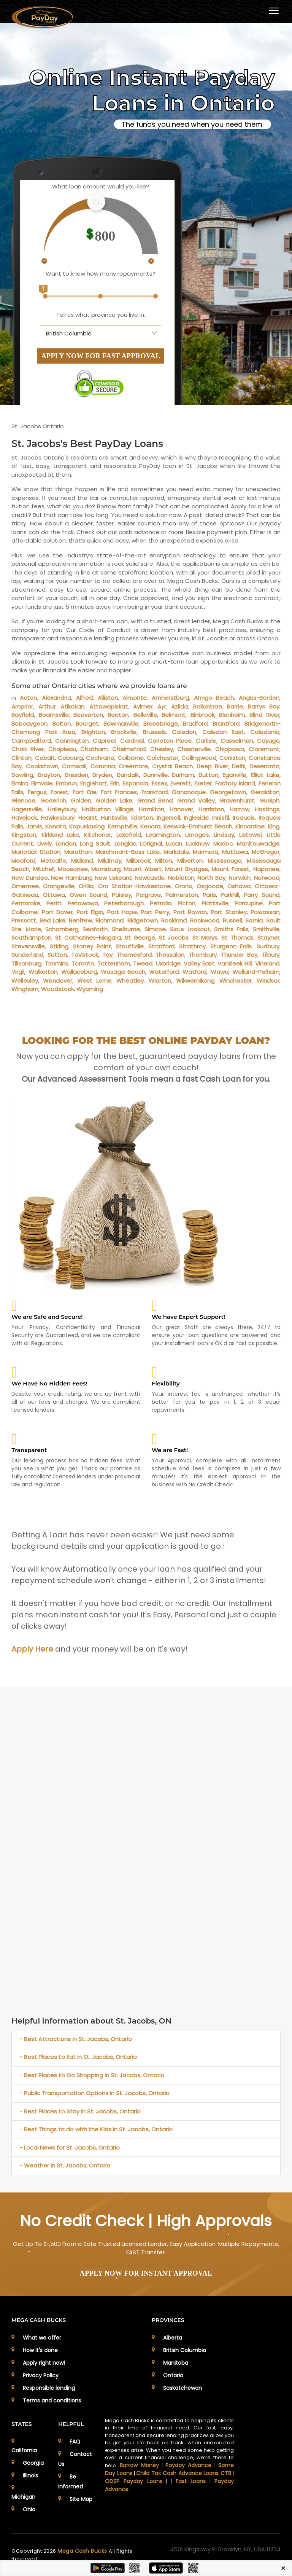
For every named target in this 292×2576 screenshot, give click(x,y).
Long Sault (95, 843)
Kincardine (250, 826)
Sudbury (268, 946)
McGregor (265, 852)
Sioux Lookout (190, 929)
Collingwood (198, 758)
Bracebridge (160, 724)
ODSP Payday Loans (133, 2481)
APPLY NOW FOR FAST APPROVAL (100, 356)
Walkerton (43, 972)
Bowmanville (120, 724)
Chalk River (27, 749)
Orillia (86, 886)
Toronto (82, 963)
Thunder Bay (239, 955)
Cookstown (42, 766)
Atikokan (72, 706)
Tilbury (270, 955)
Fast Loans (191, 2481)
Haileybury (62, 809)
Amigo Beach (214, 698)
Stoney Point (92, 946)
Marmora (205, 852)
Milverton (190, 861)
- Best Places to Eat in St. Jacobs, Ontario (78, 2057)
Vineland (267, 963)
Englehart (93, 783)
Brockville (123, 732)
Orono (183, 886)
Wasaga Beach (123, 972)
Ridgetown (142, 920)
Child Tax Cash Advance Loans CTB (183, 2473)
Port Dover (57, 912)
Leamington (163, 835)
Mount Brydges (186, 869)
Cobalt (45, 758)
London (66, 843)
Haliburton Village (107, 809)
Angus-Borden (259, 698)
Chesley (161, 749)
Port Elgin (89, 912)
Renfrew (80, 920)
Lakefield (128, 835)
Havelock (24, 818)
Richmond (109, 920)
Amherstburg (170, 698)
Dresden (76, 775)
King (273, 826)
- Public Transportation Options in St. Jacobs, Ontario (94, 2093)
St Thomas (237, 938)
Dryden (102, 775)
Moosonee (73, 869)
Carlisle (206, 741)
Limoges (197, 835)
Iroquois (244, 818)
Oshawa (239, 886)
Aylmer (142, 706)
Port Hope (122, 912)
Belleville (145, 715)
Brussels (154, 732)
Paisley (121, 895)
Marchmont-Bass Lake (127, 852)
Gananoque (189, 792)
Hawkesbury (58, 818)
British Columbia (184, 2350)
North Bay (211, 878)
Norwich (240, 878)
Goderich (53, 800)
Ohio (29, 2509)
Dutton (208, 775)
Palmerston (181, 895)
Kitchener (97, 835)
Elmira (19, 783)
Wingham (24, 989)
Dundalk (128, 775)
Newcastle (150, 878)
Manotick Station (35, 852)
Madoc (223, 843)
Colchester (162, 758)
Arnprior (22, 706)
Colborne (130, 758)
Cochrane (100, 758)
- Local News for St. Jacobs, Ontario (69, 2147)
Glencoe (23, 800)
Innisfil (220, 818)
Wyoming (89, 989)
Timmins (56, 963)
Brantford (226, 724)
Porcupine (249, 903)
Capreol (104, 741)
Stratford (161, 946)
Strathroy (192, 946)
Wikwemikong (195, 981)
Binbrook (202, 715)
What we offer (42, 2337)
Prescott (23, 920)
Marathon (78, 852)
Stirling (59, 946)
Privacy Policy (41, 2375)
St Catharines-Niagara (88, 938)
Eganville (234, 775)
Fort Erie (84, 792)
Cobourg (70, 758)
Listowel (250, 835)
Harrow (239, 809)
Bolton (61, 724)
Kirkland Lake (60, 835)
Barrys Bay (263, 706)
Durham (183, 775)
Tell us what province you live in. (100, 315)
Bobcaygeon (29, 724)
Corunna (102, 766)
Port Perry (155, 912)
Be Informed (70, 2481)
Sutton (57, 955)
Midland (82, 861)
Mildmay (109, 861)
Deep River (212, 766)
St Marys (204, 938)
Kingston (23, 835)
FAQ (75, 2441)
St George (140, 938)
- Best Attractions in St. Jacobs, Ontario (75, 2039)
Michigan (23, 2497)
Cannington (72, 741)
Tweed (142, 963)
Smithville (266, 929)
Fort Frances (119, 792)
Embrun (66, 783)
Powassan (265, 912)
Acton (28, 698)
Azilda (179, 706)
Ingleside (196, 818)
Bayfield (22, 715)
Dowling (22, 775)
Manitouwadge (258, 843)
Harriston (211, 809)
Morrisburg (106, 869)
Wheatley (130, 981)
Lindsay (224, 835)
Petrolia (160, 903)
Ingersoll (168, 818)
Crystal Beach (172, 766)
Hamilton (151, 809)
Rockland (174, 920)
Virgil (17, 972)
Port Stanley (228, 912)
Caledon (184, 732)
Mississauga (224, 861)
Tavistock (84, 955)
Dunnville (155, 775)
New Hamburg (71, 878)
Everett (180, 783)
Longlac (125, 843)
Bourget (87, 724)
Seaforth (95, 929)
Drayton (49, 775)
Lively (44, 843)
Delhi (238, 766)
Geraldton (265, 792)
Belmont (174, 715)
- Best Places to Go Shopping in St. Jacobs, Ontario (91, 2075)
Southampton (31, 938)
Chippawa (229, 749)
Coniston (232, 758)
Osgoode (210, 886)
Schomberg (61, 929)
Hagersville (26, 809)
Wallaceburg (79, 972)
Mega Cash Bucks (83, 2551)
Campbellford (31, 741)
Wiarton (160, 981)
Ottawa (54, 895)
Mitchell (43, 869)
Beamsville (54, 715)
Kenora (150, 826)
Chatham (94, 749)
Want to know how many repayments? (101, 274)
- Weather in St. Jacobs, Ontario (64, 2165)
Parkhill (230, 895)
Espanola (135, 783)
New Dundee (29, 878)
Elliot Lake (265, 775)
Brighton (93, 732)
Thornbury (203, 955)
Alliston (108, 698)
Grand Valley (196, 800)
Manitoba (175, 2363)
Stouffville (130, 946)
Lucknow (197, 843)
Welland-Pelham (255, 972)
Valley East (199, 963)
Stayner (268, 938)
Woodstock (57, 989)
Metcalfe (53, 861)
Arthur (47, 706)
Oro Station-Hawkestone (134, 886)
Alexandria (56, 698)
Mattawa (235, 852)
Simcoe (155, 929)
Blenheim (232, 715)
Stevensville (28, 946)
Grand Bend (155, 800)
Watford (194, 972)
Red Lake (52, 920)
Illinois (30, 2475)
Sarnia (254, 920)
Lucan (174, 843)
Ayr (161, 706)
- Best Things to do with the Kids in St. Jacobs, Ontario (96, 2129)
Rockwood (204, 920)
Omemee (25, 886)
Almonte (134, 698)
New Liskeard (113, 878)
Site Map (81, 2499)
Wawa (220, 972)
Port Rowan (190, 912)
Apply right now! (44, 2363)
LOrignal (151, 843)
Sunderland (27, 955)
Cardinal (132, 741)
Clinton (21, 758)
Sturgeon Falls (231, 946)
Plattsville (215, 903)
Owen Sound (88, 895)
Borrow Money (139, 2465)
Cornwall (74, 766)
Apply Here (32, 1649)
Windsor (268, 981)
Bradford (195, 724)
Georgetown (228, 792)
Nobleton (181, 878)
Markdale (176, 852)
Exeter (203, 783)
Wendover (57, 981)
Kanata (55, 826)
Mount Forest (230, 869)
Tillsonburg (26, 963)
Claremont (264, 749)
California (24, 2450)
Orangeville (59, 886)
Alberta (172, 2337)
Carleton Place (170, 741)
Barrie (235, 706)
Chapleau (62, 749)
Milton (163, 861)
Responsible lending (49, 2388)
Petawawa (83, 903)
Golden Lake (114, 800)
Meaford (23, 861)
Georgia (33, 2463)
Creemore (133, 766)
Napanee (266, 869)
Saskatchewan (182, 2388)
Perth (54, 903)
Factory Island (235, 783)
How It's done (40, 2350)
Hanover (181, 809)
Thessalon (170, 955)
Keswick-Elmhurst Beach (197, 826)
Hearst (87, 818)
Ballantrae (207, 706)
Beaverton (88, 715)
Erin (114, 783)
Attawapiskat (108, 706)
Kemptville (122, 826)
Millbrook (138, 861)
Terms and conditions (52, 2400)
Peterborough (124, 903)
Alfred (84, 698)
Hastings (267, 809)
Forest (59, 792)
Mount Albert (142, 869)
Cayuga (268, 741)
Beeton (118, 715)
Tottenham (113, 963)
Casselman (237, 741)
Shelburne (126, 929)
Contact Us (75, 2459)
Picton (186, 903)
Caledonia (264, 732)
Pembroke (25, 903)
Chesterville (194, 749)
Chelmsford (129, 749)
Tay (107, 955)
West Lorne (94, 981)
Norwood (266, 878)
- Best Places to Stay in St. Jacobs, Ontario (80, 2111)
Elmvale (41, 783)
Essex (159, 783)
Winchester (235, 981)
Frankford (154, 792)
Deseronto (264, 766)
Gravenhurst (236, 800)
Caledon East (223, 732)
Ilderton (142, 818)
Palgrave (148, 895)
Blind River (264, 715)
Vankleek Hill (234, 963)
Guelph (269, 800)
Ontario (173, 2375)
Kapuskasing (87, 826)
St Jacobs (174, 938)
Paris (209, 895)
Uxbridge (168, 963)
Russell (232, 920)
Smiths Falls (231, 929)
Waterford (164, 972)
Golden (81, 800)
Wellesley (24, 981)
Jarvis (34, 826)
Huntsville (114, 818)
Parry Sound (261, 895)
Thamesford (134, 955)
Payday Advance (188, 2465)
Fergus (37, 792)
